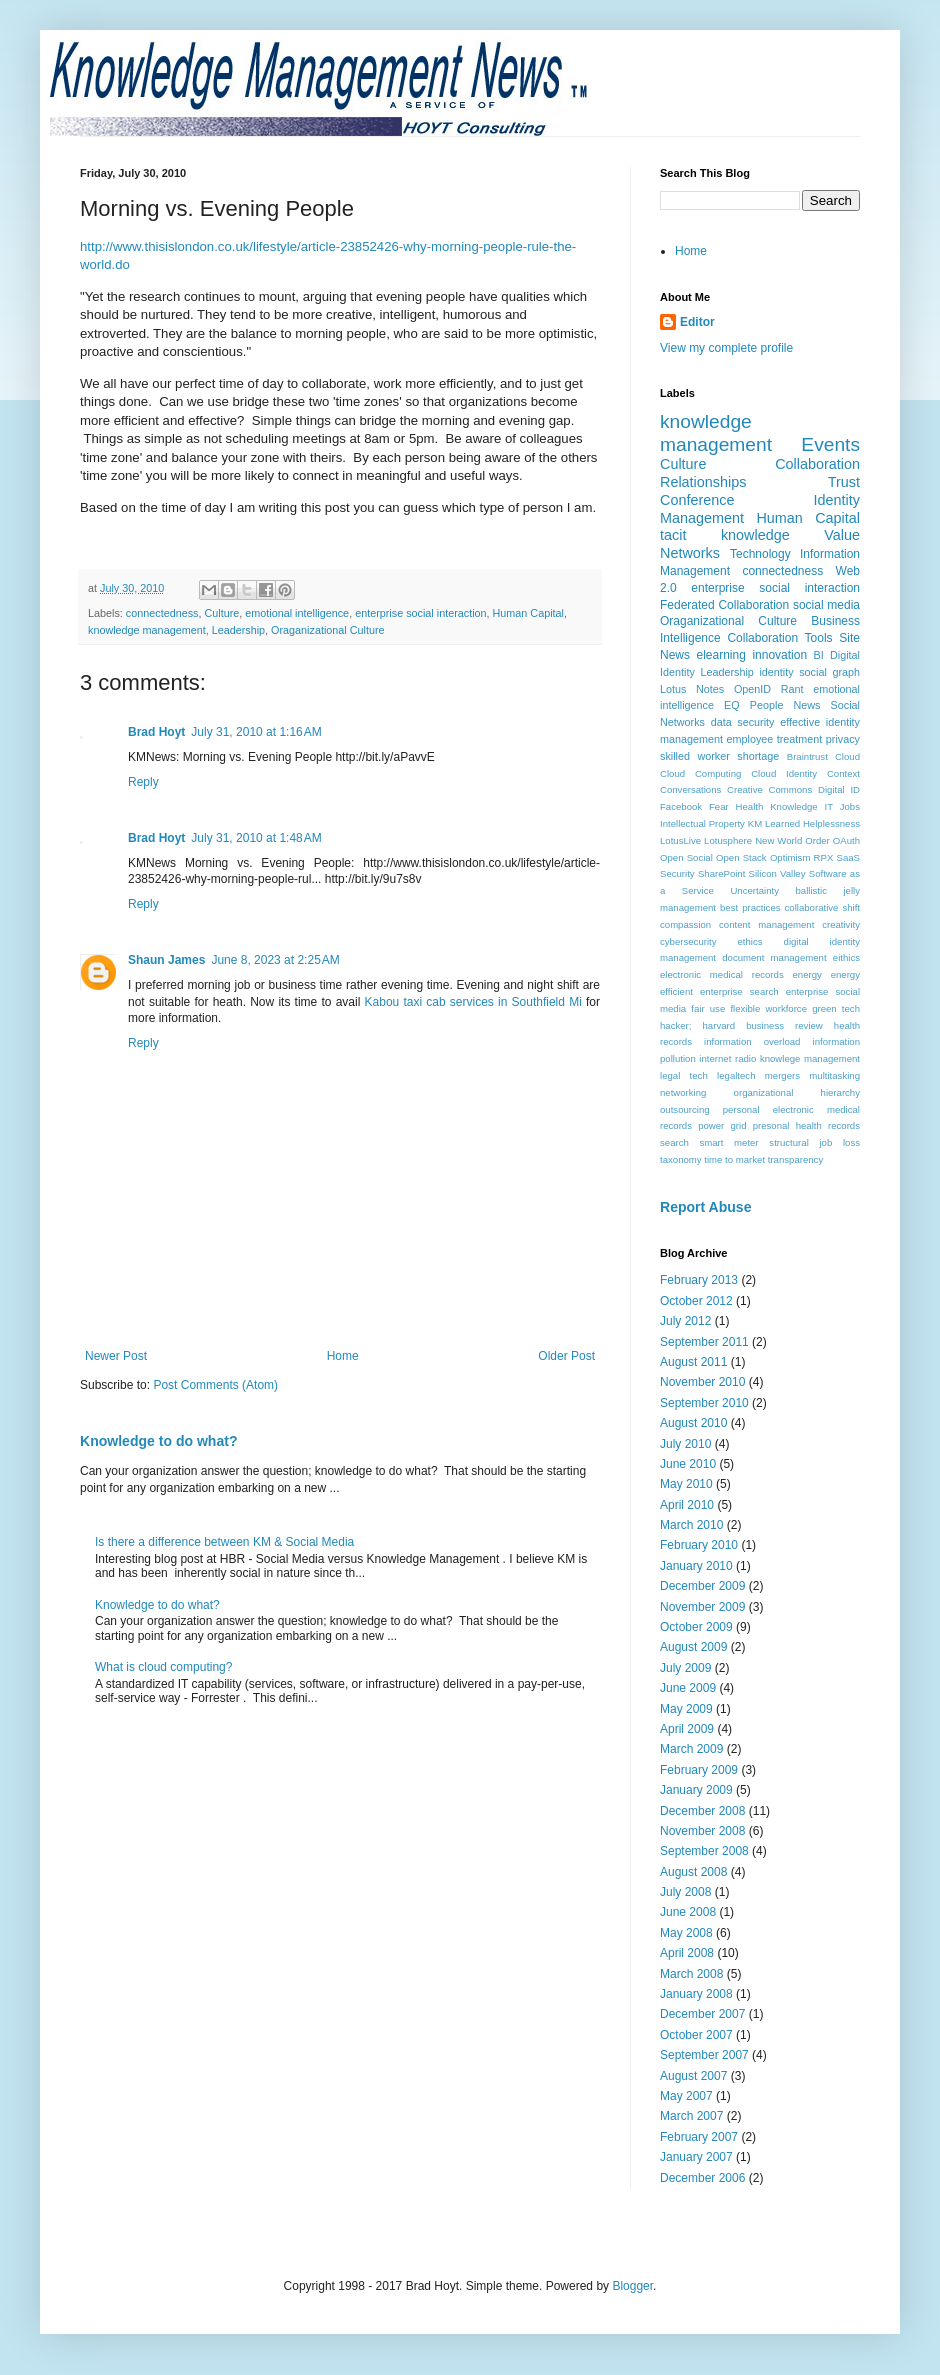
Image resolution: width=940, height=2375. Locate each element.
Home (343, 1356)
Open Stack (741, 857)
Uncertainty (754, 890)
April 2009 (687, 1729)
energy (807, 974)
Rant (792, 689)
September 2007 (704, 2055)
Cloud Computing (700, 773)
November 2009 (702, 1607)
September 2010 (704, 1403)
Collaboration (817, 464)
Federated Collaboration (724, 605)
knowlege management (810, 1058)
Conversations (690, 789)
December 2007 (702, 2014)
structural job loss (814, 1142)
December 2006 (702, 2178)
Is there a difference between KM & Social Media (224, 1542)
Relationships (703, 482)
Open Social (686, 857)
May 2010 (686, 1484)
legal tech (684, 1075)
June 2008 (688, 1912)
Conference (697, 500)
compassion (685, 924)
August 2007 (693, 2076)
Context (843, 773)
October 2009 (696, 1627)
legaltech (736, 1075)
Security (677, 873)
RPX (824, 857)
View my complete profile (726, 348)
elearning (721, 655)
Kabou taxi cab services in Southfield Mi (473, 1002)
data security (743, 722)
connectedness (162, 613)
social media (826, 605)
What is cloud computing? (163, 1667)
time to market (734, 1159)
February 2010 (699, 1545)
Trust (844, 482)
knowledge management (147, 630)
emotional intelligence (297, 613)
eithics (846, 957)
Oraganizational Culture (327, 630)
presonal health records (806, 1125)
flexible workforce (768, 1008)
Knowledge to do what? (158, 1441)
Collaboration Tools (779, 638)
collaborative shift (822, 907)
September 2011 (704, 1342)
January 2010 (696, 1566)
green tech (836, 1008)
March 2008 (691, 1974)
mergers (782, 1075)
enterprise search (739, 991)
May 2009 (686, 1709)
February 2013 (699, 1280)
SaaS (848, 857)
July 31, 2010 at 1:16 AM (256, 732)
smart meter (728, 1142)
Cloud (847, 756)
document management (774, 957)
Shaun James (166, 960)
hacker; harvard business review (741, 1025)
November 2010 (702, 1382)
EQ (732, 705)
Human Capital (528, 613)
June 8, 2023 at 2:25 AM (275, 960)
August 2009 (693, 1647)
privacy (843, 739)
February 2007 (699, 2137)
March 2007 (691, 2116)
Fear (719, 806)
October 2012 (696, 1301)
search (674, 1142)
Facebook (681, 806)
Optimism (790, 857)
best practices (750, 907)
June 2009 (688, 1688)
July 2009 (685, 1668)
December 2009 (702, 1586)
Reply (143, 782)
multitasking (834, 1075)
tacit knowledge (725, 535)
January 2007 (696, 2157)
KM (755, 823)
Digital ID (839, 789)
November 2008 (702, 1831)
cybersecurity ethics (711, 941)
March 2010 (691, 1525)
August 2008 (693, 1872)
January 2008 (696, 1994)
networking (683, 1092)
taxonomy (681, 1159)
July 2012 (685, 1321)
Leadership (238, 630)
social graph (829, 672)
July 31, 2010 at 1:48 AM (256, 838)
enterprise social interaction (420, 613)
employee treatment (774, 739)
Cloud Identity (784, 773)
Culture (221, 613)
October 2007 (696, 2035)
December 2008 (702, 1811)
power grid (722, 1125)
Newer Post (116, 1356)
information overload (752, 1041)
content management (766, 924)
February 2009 (699, 1770)
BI (819, 655)
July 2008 (685, 1892)
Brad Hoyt (156, 732)
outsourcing (685, 1109)
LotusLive (680, 840)
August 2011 (693, 1362)
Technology (760, 554)
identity (776, 672)
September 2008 (704, 1851)
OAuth (846, 840)
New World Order (792, 840)
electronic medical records (722, 974)
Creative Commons (769, 789)
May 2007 (686, 2096)
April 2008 (687, 1953)
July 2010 (685, 1444)
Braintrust (807, 756)
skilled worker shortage (719, 756)
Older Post (566, 1356)
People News (785, 705)
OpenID (752, 689)
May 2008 (686, 1933)
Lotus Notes (692, 689)
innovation (779, 655)
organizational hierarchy (797, 1092)
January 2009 (696, 1790)
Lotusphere (728, 840)
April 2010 (687, 1505)
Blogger (632, 2286)
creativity (841, 924)
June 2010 (688, 1464)
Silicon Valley (777, 873)
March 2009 (691, 1749)
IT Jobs (842, 806)
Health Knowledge (777, 806)
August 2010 (693, 1423)
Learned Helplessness (812, 823)
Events (830, 444)
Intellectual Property (702, 823)
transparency (795, 1159)
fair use (708, 1008)
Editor (697, 322)
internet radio (727, 1058)
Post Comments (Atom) (215, 1385)
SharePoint (721, 873)
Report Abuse (705, 1207)
